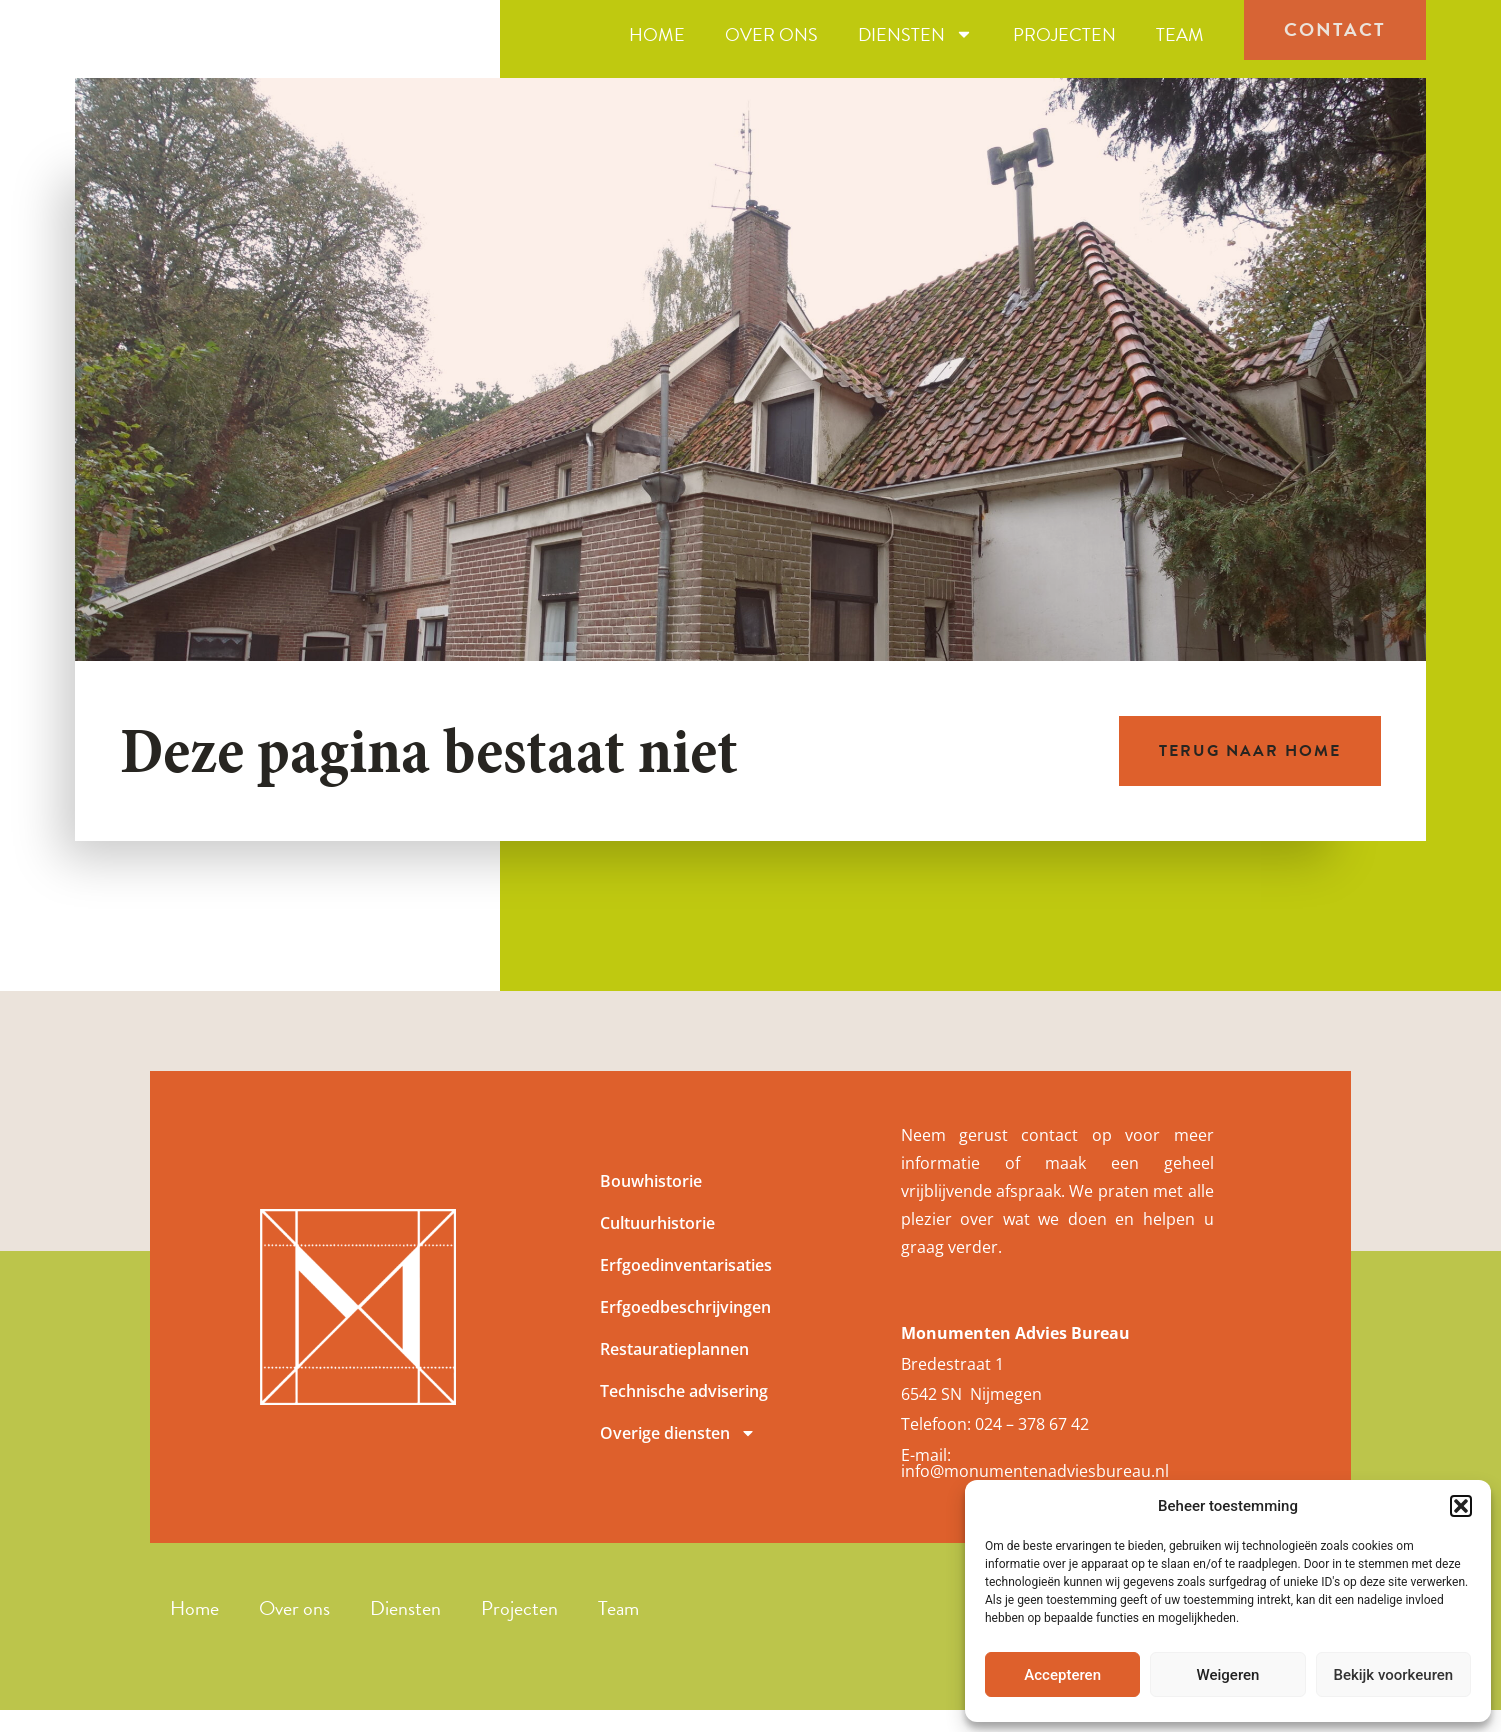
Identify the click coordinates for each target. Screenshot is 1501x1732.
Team (1180, 46)
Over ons (771, 46)
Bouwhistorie (651, 1206)
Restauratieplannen (674, 1374)
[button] (1461, 1506)
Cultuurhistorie (657, 1248)
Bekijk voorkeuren (1393, 1675)
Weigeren (1228, 1675)
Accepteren (1062, 1675)
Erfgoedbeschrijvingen (685, 1332)
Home (657, 46)
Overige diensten (678, 1458)
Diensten (915, 47)
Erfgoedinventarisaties (686, 1290)
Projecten (1064, 46)
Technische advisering (684, 1416)
